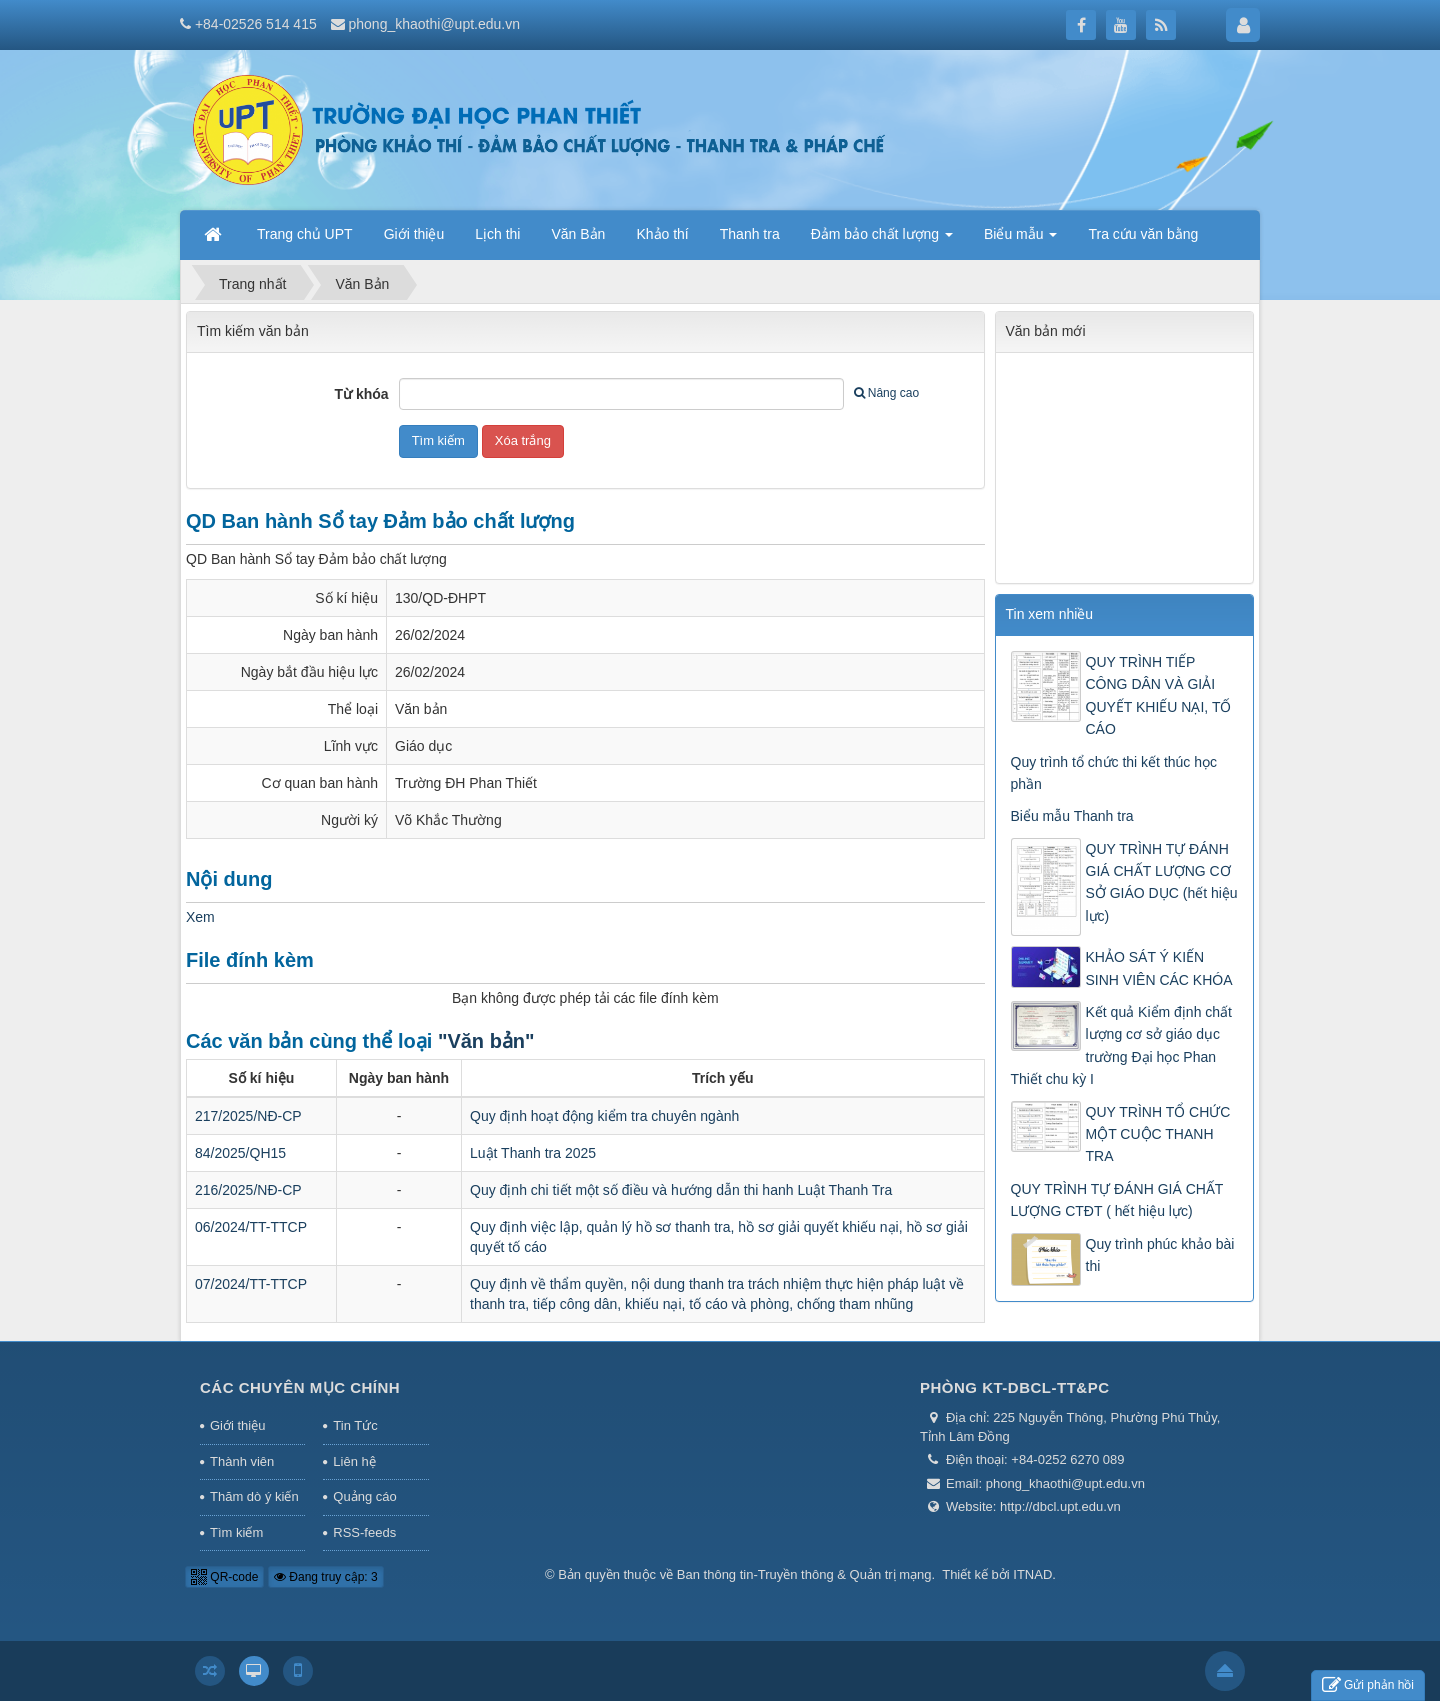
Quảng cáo (364, 1496)
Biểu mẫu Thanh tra (1072, 816)
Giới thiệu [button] (414, 234)
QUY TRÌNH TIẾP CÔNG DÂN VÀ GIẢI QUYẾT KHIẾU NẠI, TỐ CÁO (1159, 695)
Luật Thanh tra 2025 (533, 1153)
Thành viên (242, 1461)
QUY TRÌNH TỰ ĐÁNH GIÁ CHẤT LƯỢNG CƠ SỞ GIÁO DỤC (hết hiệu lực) (1162, 882)
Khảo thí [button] (662, 234)
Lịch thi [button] (497, 234)
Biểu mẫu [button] (1020, 240)
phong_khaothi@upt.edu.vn (434, 24)
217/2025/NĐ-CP (248, 1116)
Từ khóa (362, 394)
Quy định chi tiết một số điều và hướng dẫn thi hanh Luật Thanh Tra (681, 1190)
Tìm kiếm (236, 1532)
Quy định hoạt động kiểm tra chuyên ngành (604, 1116)
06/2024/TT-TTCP (251, 1227)
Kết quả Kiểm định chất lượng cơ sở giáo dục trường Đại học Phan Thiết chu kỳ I (1122, 1045)
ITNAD (1032, 1574)
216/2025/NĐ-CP (248, 1190)
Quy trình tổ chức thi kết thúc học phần (1114, 773)
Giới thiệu (237, 1425)
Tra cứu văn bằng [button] (1143, 234)
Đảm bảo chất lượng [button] (882, 240)
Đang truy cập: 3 (326, 1577)
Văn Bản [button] (578, 234)
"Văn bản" (486, 1041)
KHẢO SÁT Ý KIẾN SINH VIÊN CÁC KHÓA (1159, 968)
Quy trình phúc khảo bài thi (1160, 1255)
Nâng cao (886, 393)
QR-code (224, 1577)
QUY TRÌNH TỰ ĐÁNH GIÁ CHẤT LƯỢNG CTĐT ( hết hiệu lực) (1117, 1200)
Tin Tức (355, 1425)
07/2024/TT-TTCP (251, 1284)
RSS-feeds (364, 1532)
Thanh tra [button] (750, 234)
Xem (200, 917)
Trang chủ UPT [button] (305, 234)
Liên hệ (354, 1461)
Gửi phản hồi (1368, 1685)
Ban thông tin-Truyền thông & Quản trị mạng (804, 1574)
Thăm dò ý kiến (254, 1496)
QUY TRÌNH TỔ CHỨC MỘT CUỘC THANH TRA (1158, 1134)
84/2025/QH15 (240, 1153)
